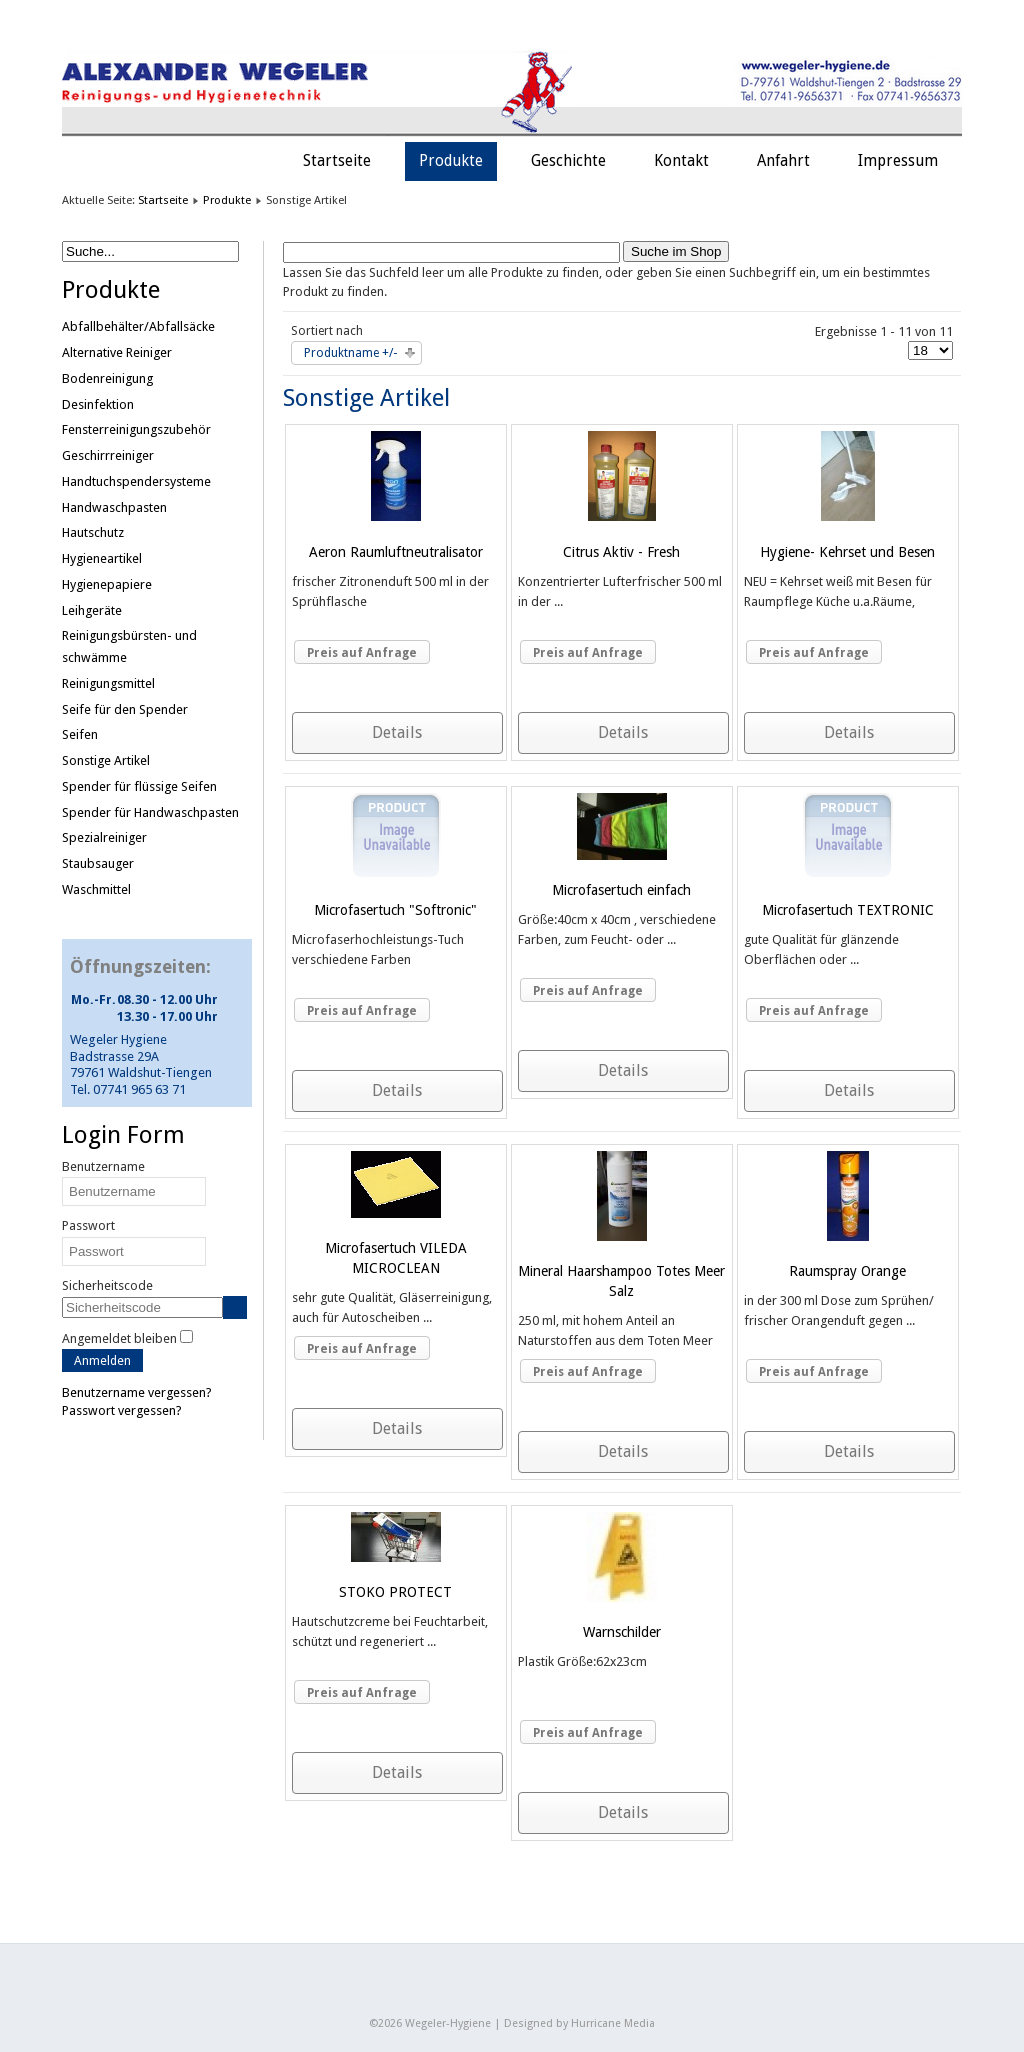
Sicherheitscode (107, 1285)
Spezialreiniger (104, 837)
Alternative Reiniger (117, 352)
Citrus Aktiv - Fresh (621, 552)
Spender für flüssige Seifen (139, 786)
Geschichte (568, 161)
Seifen (80, 734)
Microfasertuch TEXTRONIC (848, 910)
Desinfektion (98, 404)
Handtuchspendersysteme (136, 481)
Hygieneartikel (102, 558)
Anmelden (102, 1360)
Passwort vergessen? (122, 1410)
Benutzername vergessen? (137, 1392)
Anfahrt (783, 161)
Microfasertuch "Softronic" (395, 910)
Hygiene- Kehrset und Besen (847, 552)
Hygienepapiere (107, 584)
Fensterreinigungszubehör (136, 429)
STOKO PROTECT (395, 1592)
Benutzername (103, 1166)
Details (397, 732)
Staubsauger (98, 863)
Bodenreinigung (107, 378)
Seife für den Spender (125, 709)
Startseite (337, 161)
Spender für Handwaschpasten (150, 812)
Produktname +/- (350, 353)
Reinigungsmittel (108, 683)
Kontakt (681, 161)
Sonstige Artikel (106, 760)
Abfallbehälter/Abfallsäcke (138, 326)
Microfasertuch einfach (621, 890)
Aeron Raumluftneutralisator (396, 552)
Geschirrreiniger (108, 455)
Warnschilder (622, 1632)
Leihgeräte (92, 610)
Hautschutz (93, 532)
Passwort (88, 1225)
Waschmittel (96, 889)
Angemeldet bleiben (119, 1338)
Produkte (451, 161)
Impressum (898, 161)
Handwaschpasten (114, 507)
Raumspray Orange (847, 1271)
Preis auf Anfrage (362, 653)
